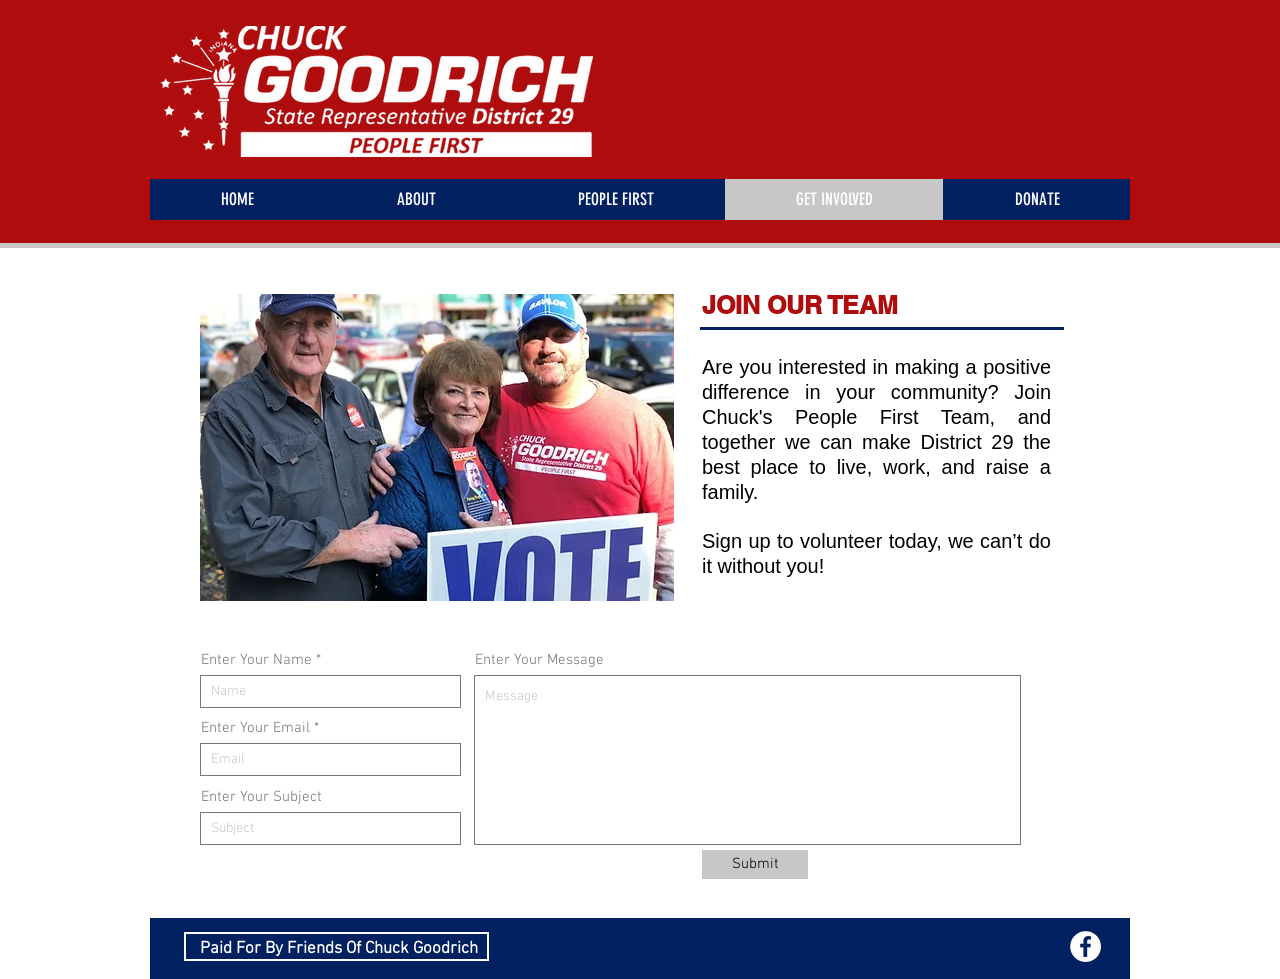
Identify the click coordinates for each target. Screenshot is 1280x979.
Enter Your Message (539, 660)
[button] (437, 447)
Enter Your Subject (261, 797)
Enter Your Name (256, 660)
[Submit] (755, 864)
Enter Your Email (255, 728)
